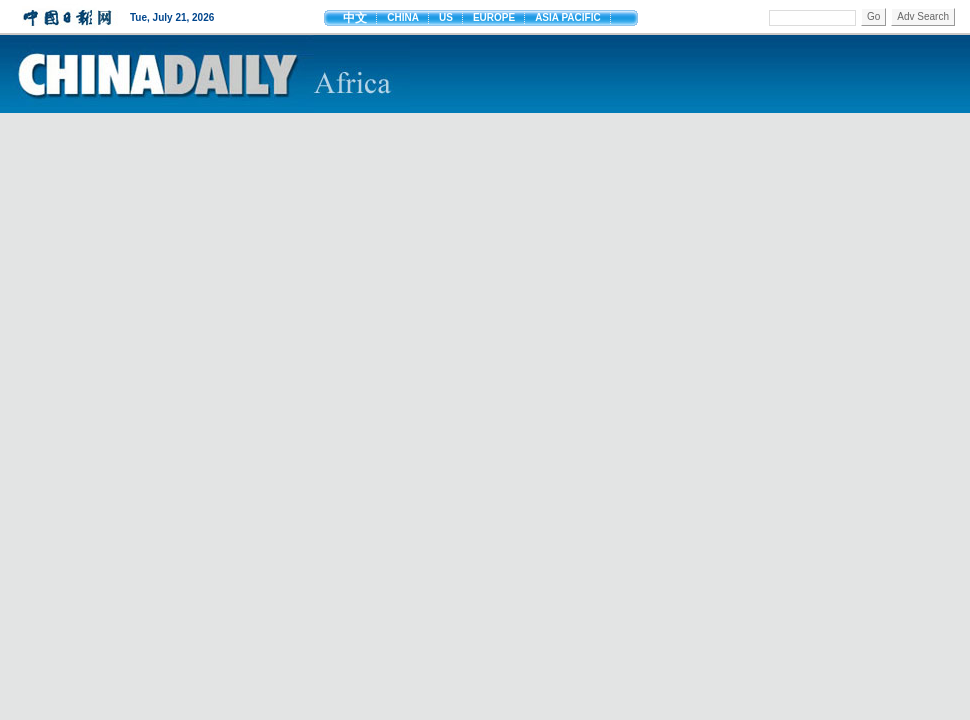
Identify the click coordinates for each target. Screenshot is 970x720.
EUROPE (494, 17)
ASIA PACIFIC (568, 17)
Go (873, 16)
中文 (355, 18)
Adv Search (923, 16)
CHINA (403, 17)
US (446, 17)
